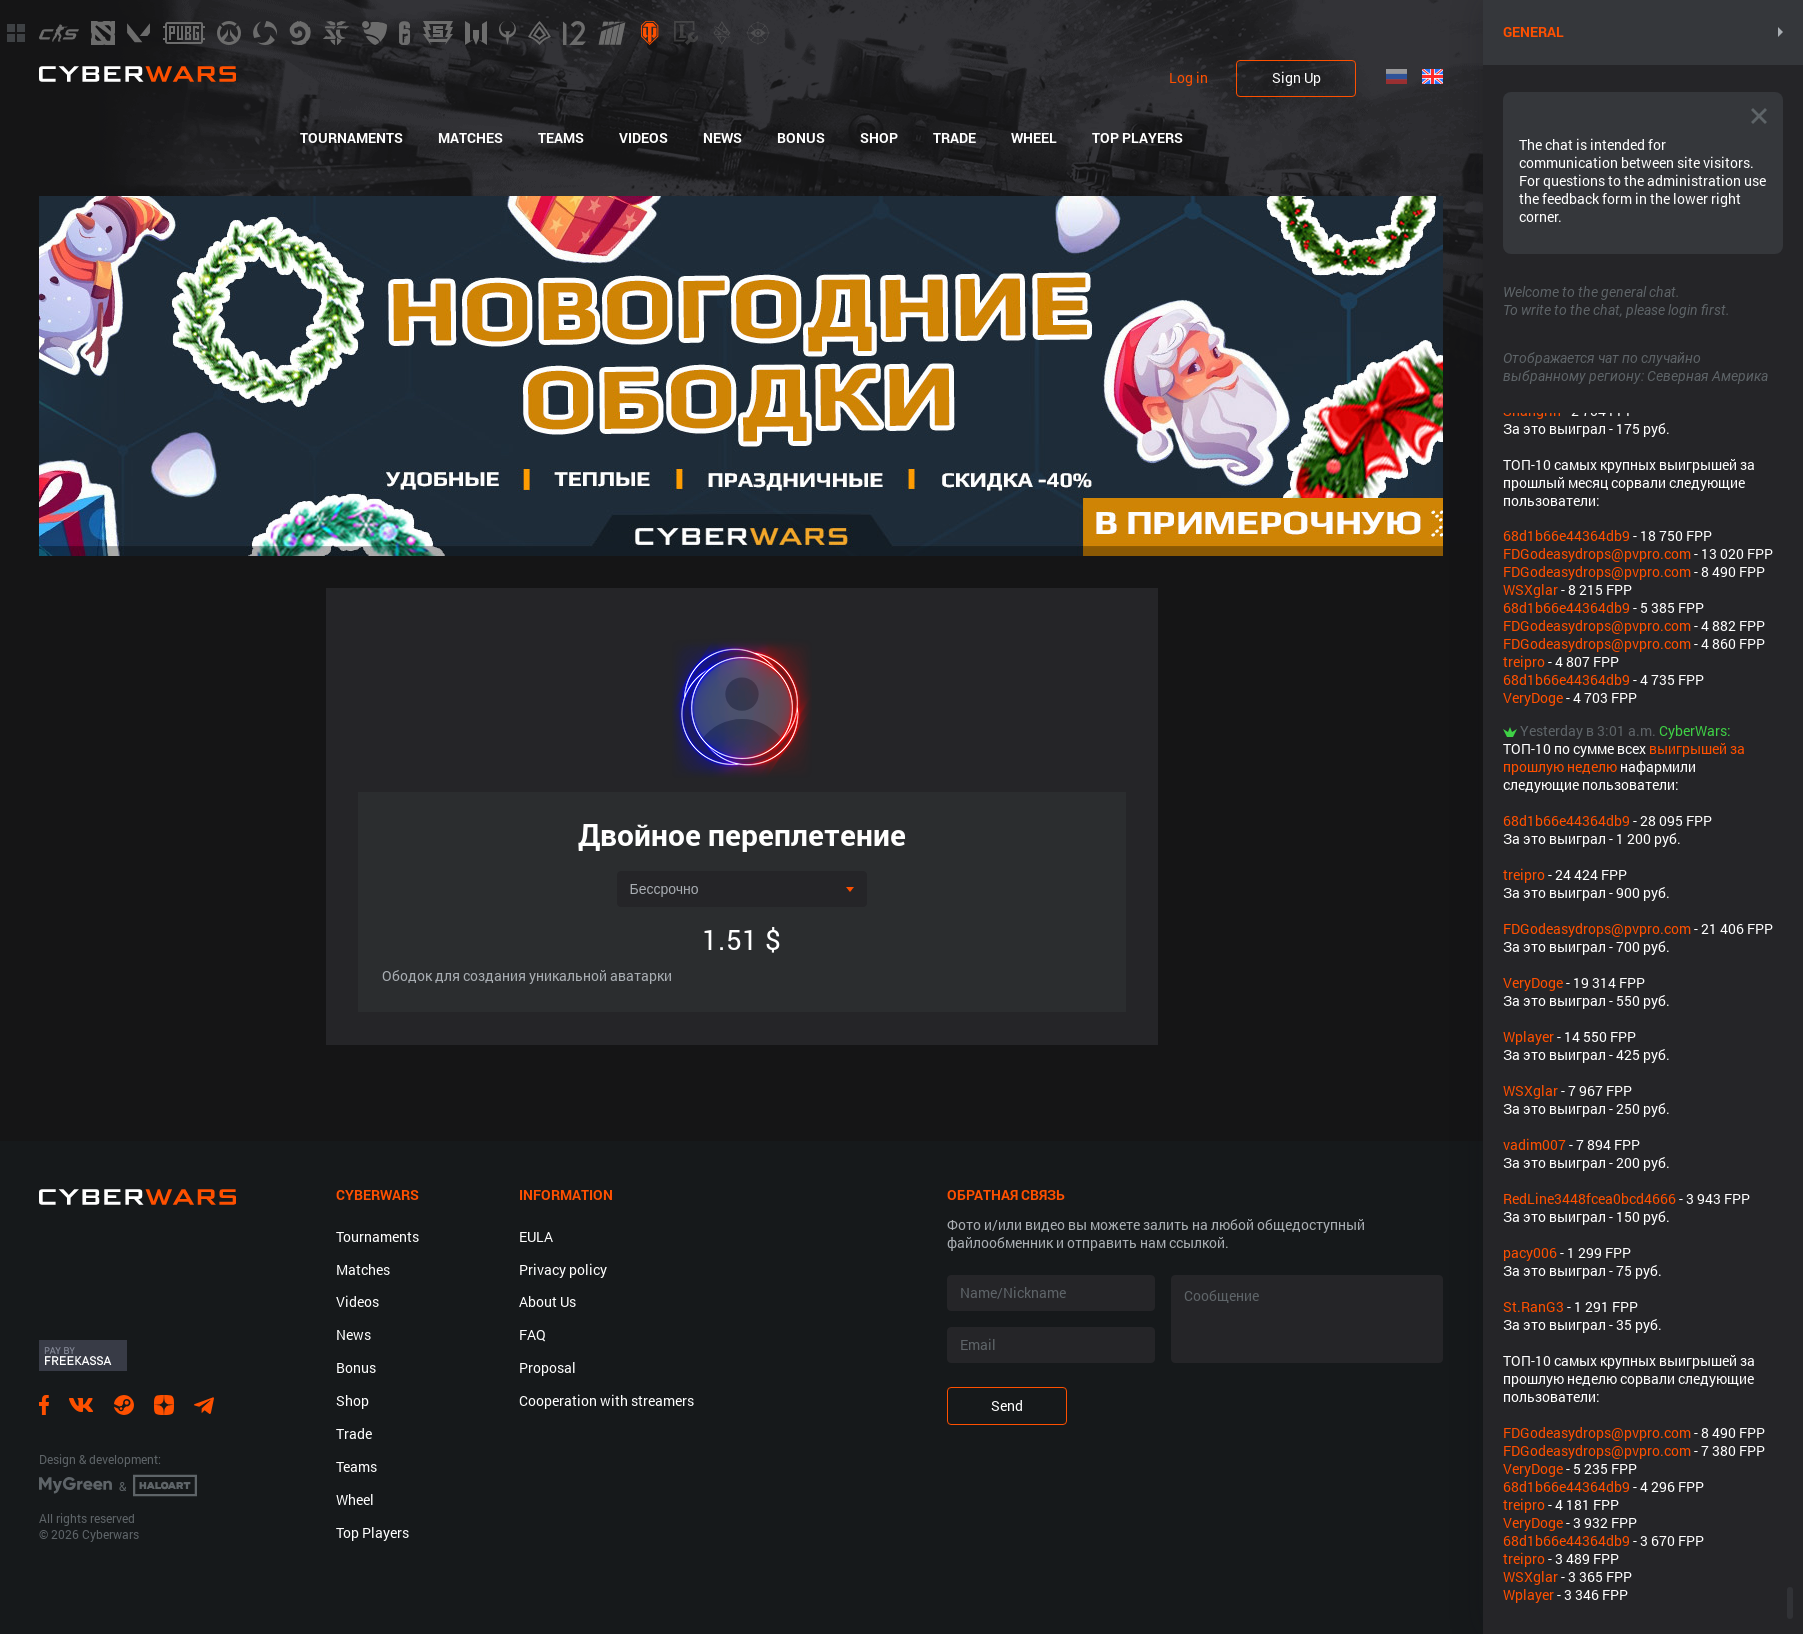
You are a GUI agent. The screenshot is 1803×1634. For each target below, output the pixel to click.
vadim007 (1534, 1144)
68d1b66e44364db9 (1566, 535)
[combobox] (742, 889)
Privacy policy (563, 1269)
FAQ (532, 1334)
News (722, 138)
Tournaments (351, 138)
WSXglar (1530, 589)
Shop (879, 138)
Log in (1188, 78)
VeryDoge (1533, 697)
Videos (643, 138)
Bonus (801, 138)
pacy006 (1530, 1252)
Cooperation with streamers (606, 1400)
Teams (561, 138)
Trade (954, 138)
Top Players (1137, 138)
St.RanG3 (1533, 1306)
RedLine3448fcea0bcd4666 (1589, 1198)
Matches (470, 138)
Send (1007, 1405)
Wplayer (1528, 1036)
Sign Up (1296, 77)
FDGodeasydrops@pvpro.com (1597, 553)
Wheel (1034, 138)
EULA (536, 1236)
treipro (1524, 661)
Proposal (547, 1367)
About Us (547, 1301)
